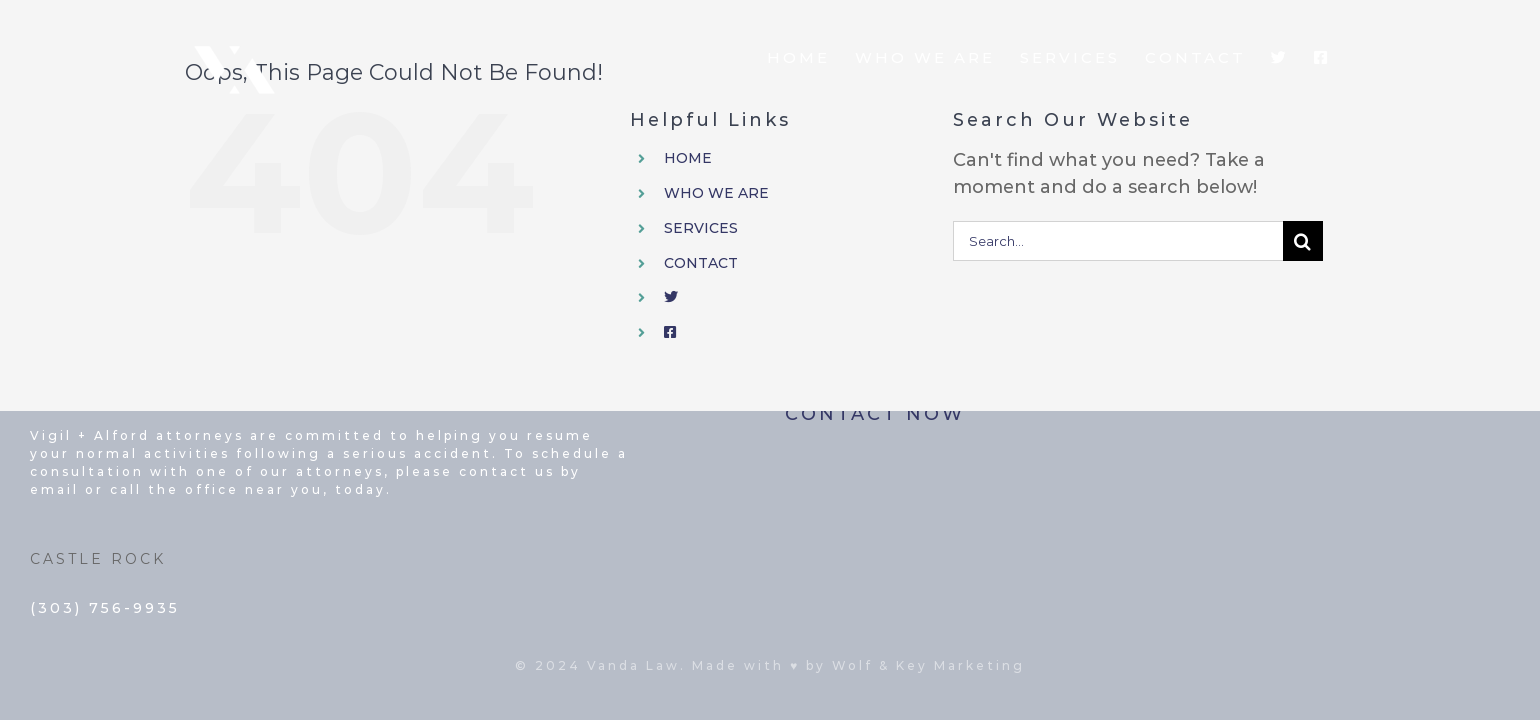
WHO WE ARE (716, 193)
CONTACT (701, 263)
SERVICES (701, 228)
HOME (688, 158)
